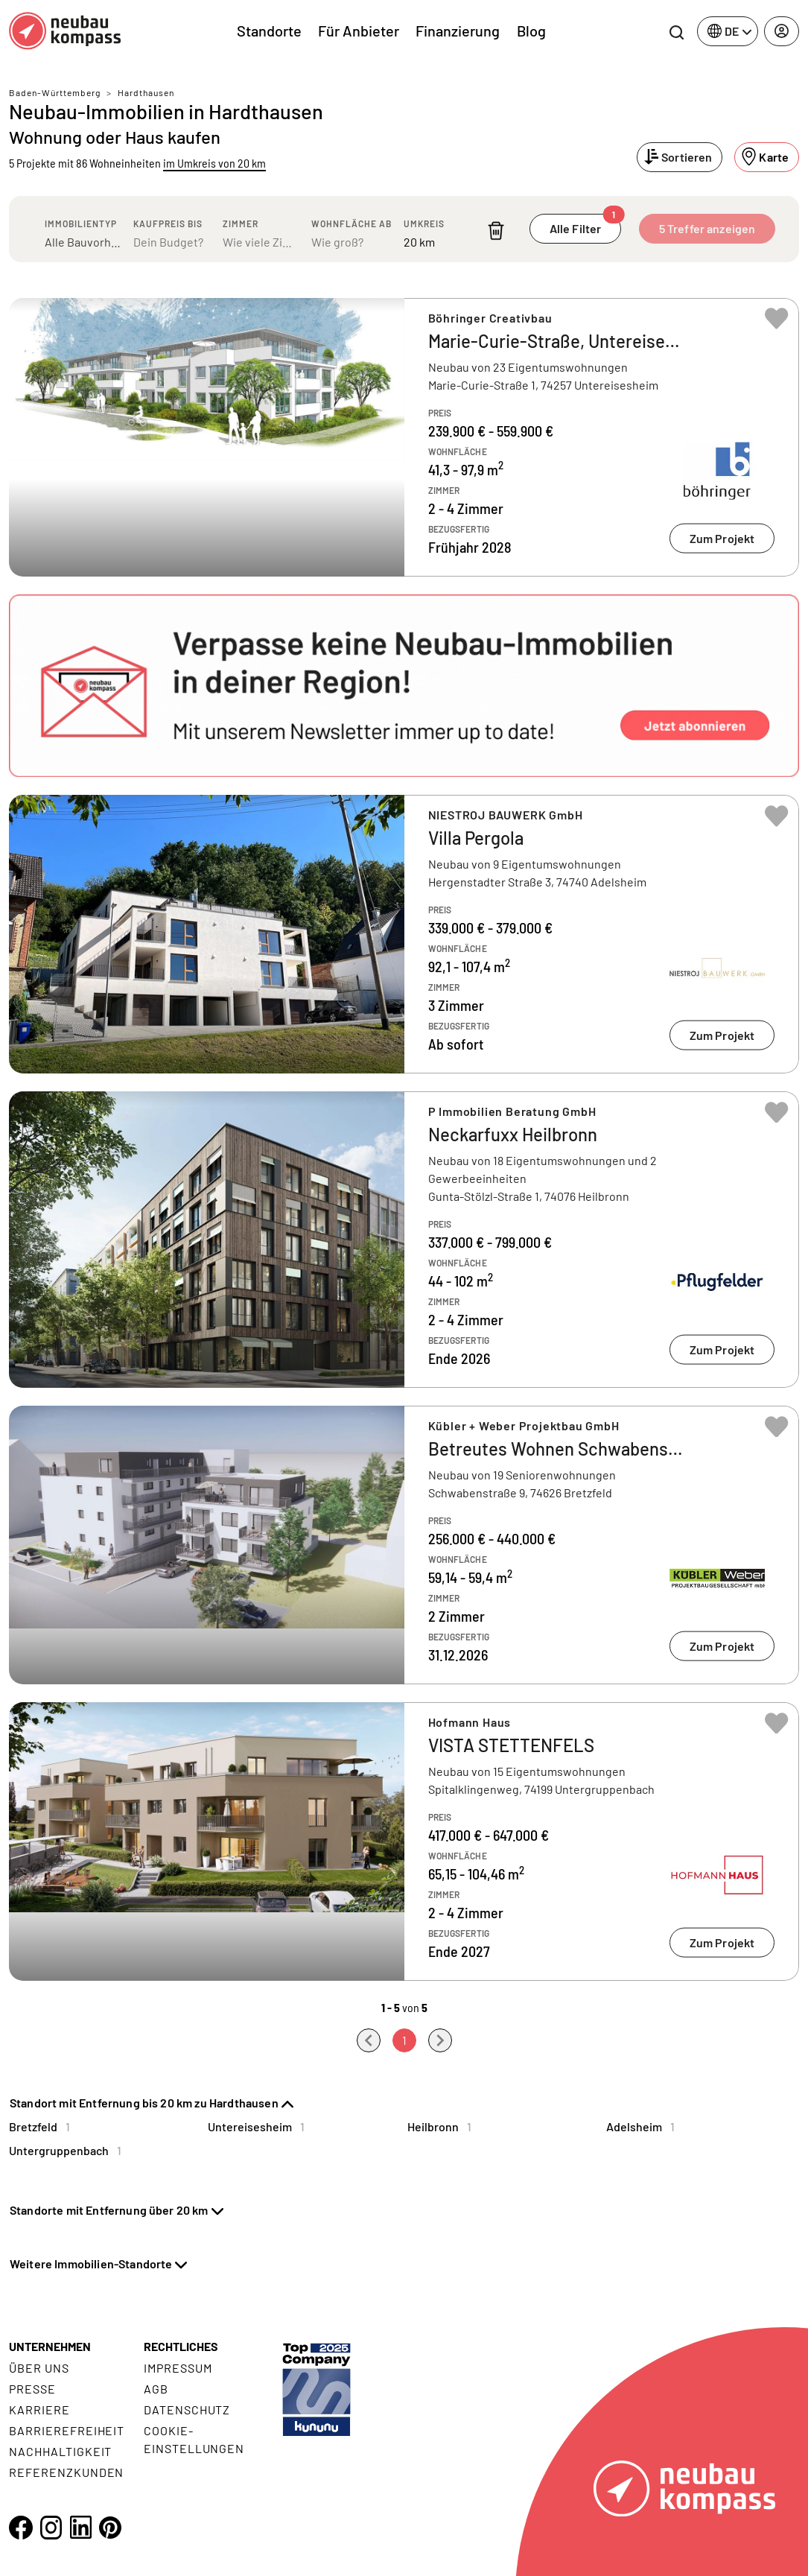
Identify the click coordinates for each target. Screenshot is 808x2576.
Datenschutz (187, 2409)
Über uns (39, 2368)
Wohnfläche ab (351, 223)
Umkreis (424, 223)
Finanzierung (458, 30)
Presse (32, 2389)
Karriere (39, 2409)
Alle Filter (585, 224)
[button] (404, 686)
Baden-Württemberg (55, 92)
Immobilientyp (81, 223)
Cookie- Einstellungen (194, 2439)
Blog (531, 30)
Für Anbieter (358, 30)
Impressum (178, 2368)
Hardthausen (146, 92)
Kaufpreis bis (168, 223)
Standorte (269, 30)
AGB (156, 2389)
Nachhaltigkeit (60, 2451)
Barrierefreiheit (66, 2430)
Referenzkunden (66, 2472)
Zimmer (240, 223)
